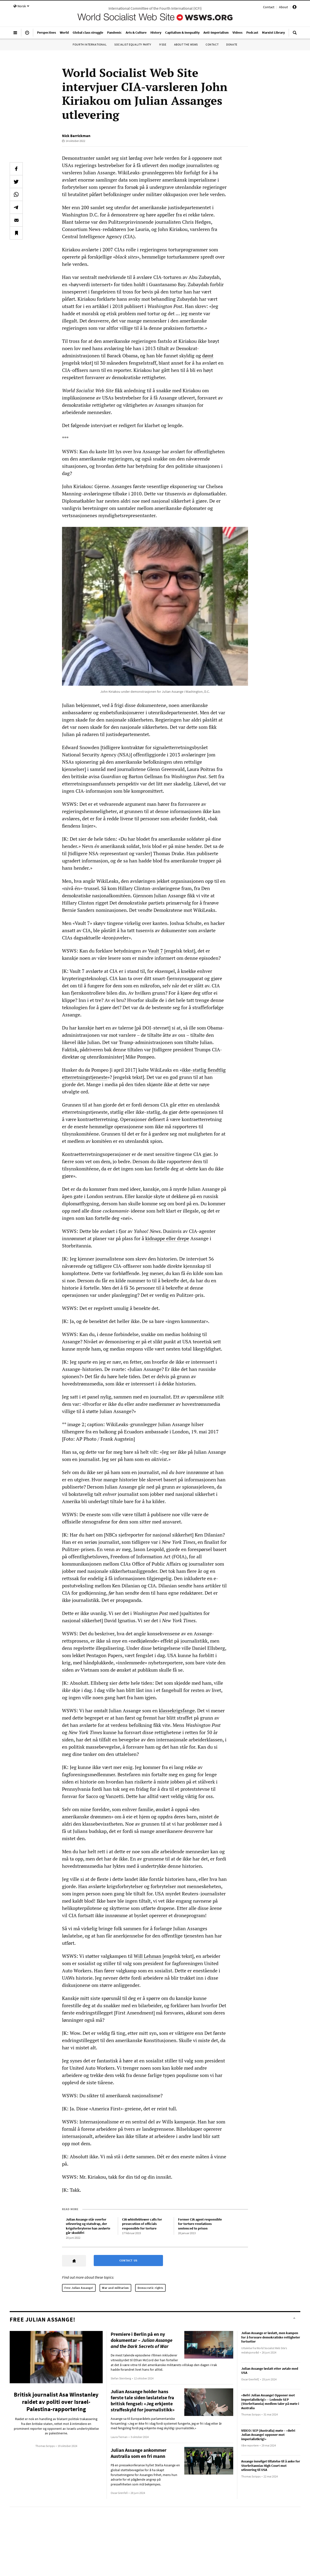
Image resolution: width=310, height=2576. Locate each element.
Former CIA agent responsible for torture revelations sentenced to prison (200, 2223)
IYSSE (162, 44)
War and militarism (115, 2288)
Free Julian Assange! (78, 2288)
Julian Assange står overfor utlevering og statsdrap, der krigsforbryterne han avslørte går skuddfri (88, 2226)
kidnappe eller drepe (167, 1238)
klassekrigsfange (177, 1710)
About (283, 7)
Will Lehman (147, 1956)
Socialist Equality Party (132, 44)
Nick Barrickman (76, 135)
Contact (268, 7)
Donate (231, 44)
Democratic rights (150, 2288)
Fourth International (90, 44)
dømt (207, 355)
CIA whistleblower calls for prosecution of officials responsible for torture (142, 2223)
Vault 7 (155, 950)
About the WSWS (186, 44)
